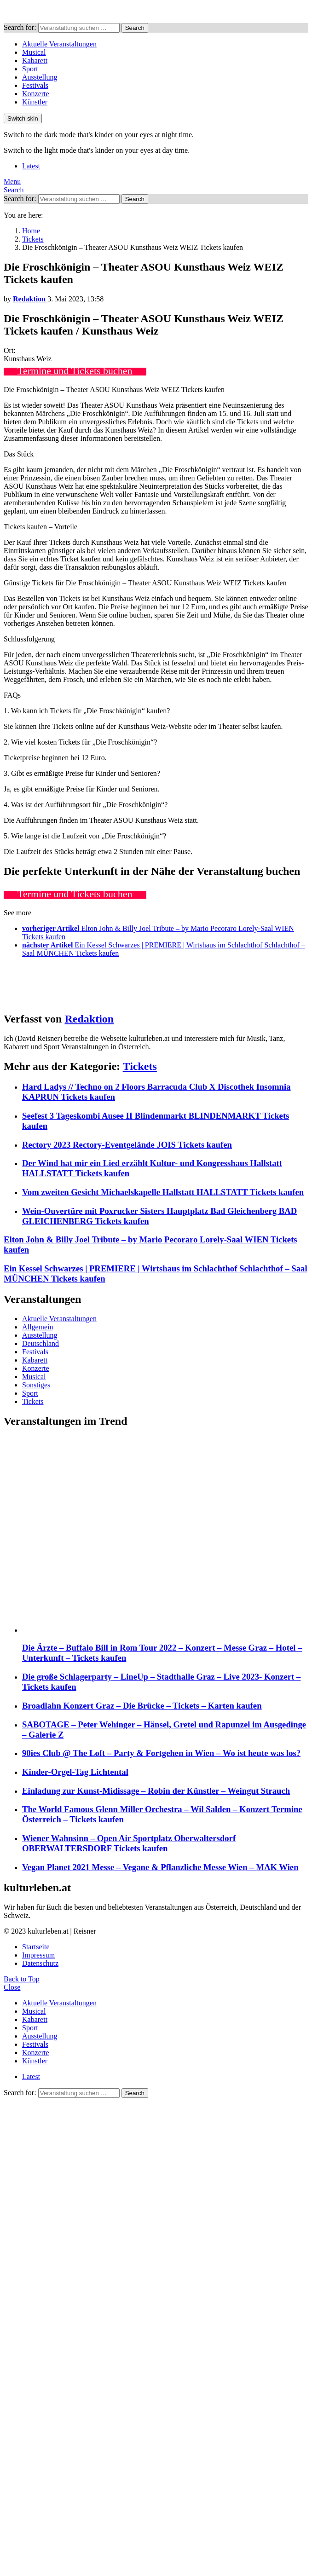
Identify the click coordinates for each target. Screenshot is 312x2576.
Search (134, 27)
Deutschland (40, 1343)
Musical (34, 52)
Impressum (38, 1955)
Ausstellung (39, 77)
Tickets (140, 1066)
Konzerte (35, 94)
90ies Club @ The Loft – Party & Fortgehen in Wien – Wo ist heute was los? (161, 1753)
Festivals (35, 85)
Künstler (34, 102)
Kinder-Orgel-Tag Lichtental (75, 1772)
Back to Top (22, 1979)
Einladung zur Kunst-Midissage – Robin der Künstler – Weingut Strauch (156, 1791)
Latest (31, 166)
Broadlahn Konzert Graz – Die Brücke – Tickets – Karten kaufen (142, 1705)
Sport (30, 69)
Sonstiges (36, 1385)
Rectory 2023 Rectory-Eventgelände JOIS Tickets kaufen (127, 1144)
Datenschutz (40, 1963)
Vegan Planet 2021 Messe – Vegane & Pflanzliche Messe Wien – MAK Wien (160, 1867)
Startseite (36, 1947)
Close (12, 1987)
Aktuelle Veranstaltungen (59, 44)
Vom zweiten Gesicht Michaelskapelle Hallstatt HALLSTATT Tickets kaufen (163, 1192)
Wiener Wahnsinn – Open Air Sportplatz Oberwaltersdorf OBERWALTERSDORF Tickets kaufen (129, 1843)
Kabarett (34, 60)
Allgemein (37, 1327)
